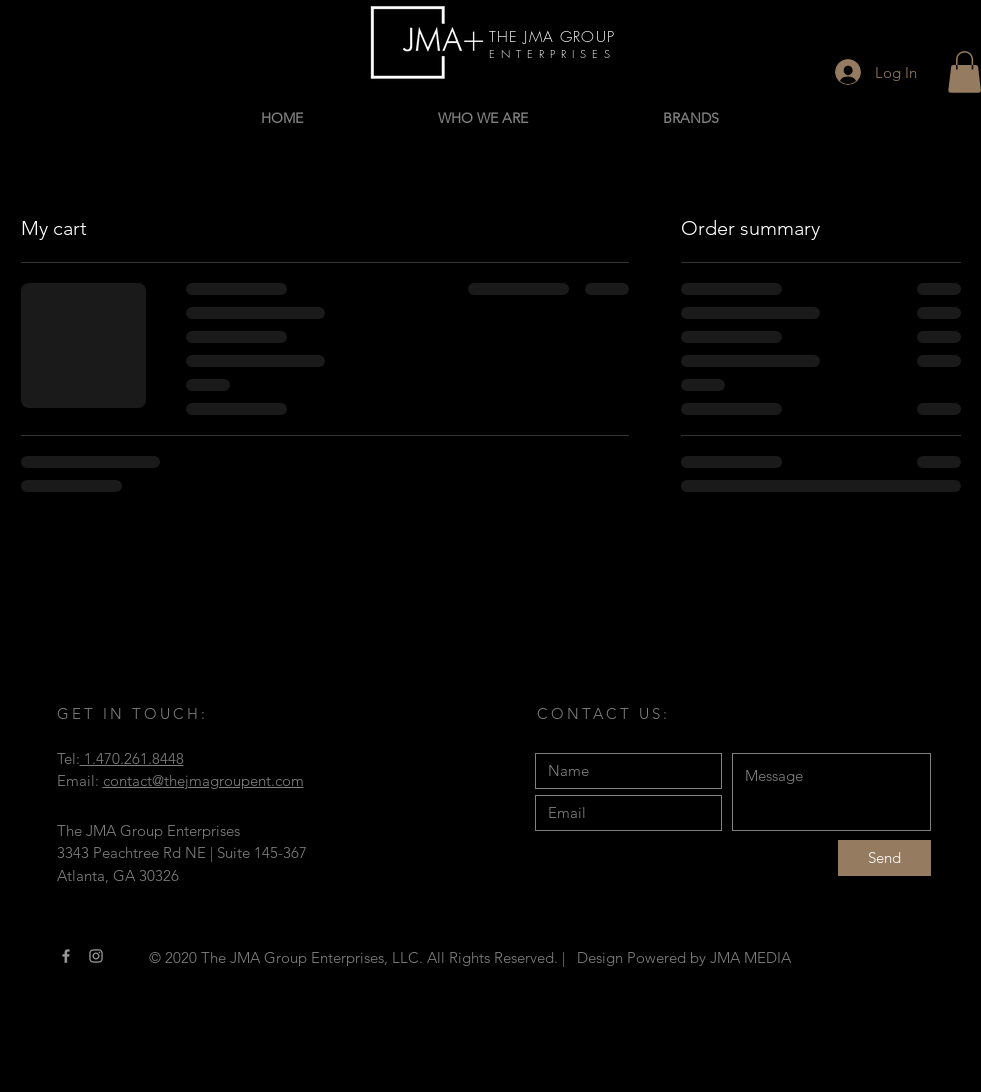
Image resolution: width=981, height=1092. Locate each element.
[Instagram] (96, 956)
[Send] (884, 858)
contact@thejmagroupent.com (203, 780)
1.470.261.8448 (132, 758)
